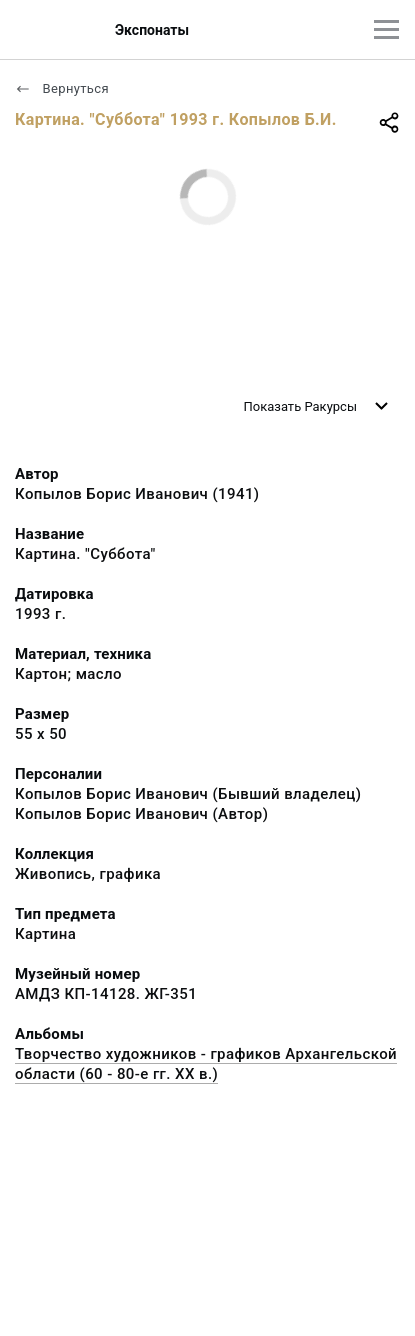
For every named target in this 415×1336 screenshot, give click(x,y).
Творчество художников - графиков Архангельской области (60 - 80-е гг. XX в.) (206, 1064)
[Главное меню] (386, 29)
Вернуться (62, 88)
